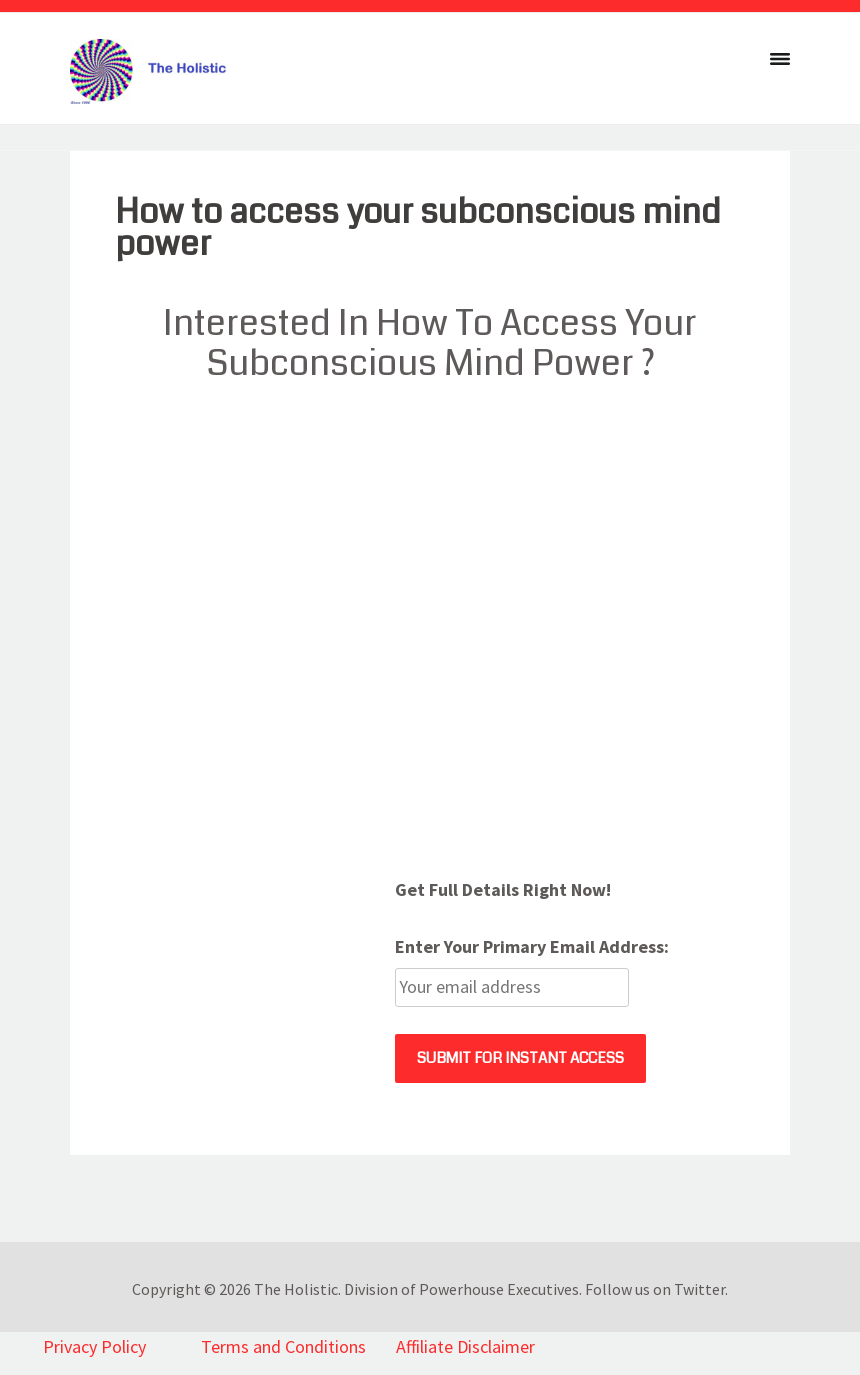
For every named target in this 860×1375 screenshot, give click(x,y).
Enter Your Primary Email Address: (532, 946)
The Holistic (296, 1289)
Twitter (699, 1289)
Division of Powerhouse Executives (461, 1289)
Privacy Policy (94, 1346)
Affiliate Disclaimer (465, 1346)
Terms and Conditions (283, 1346)
